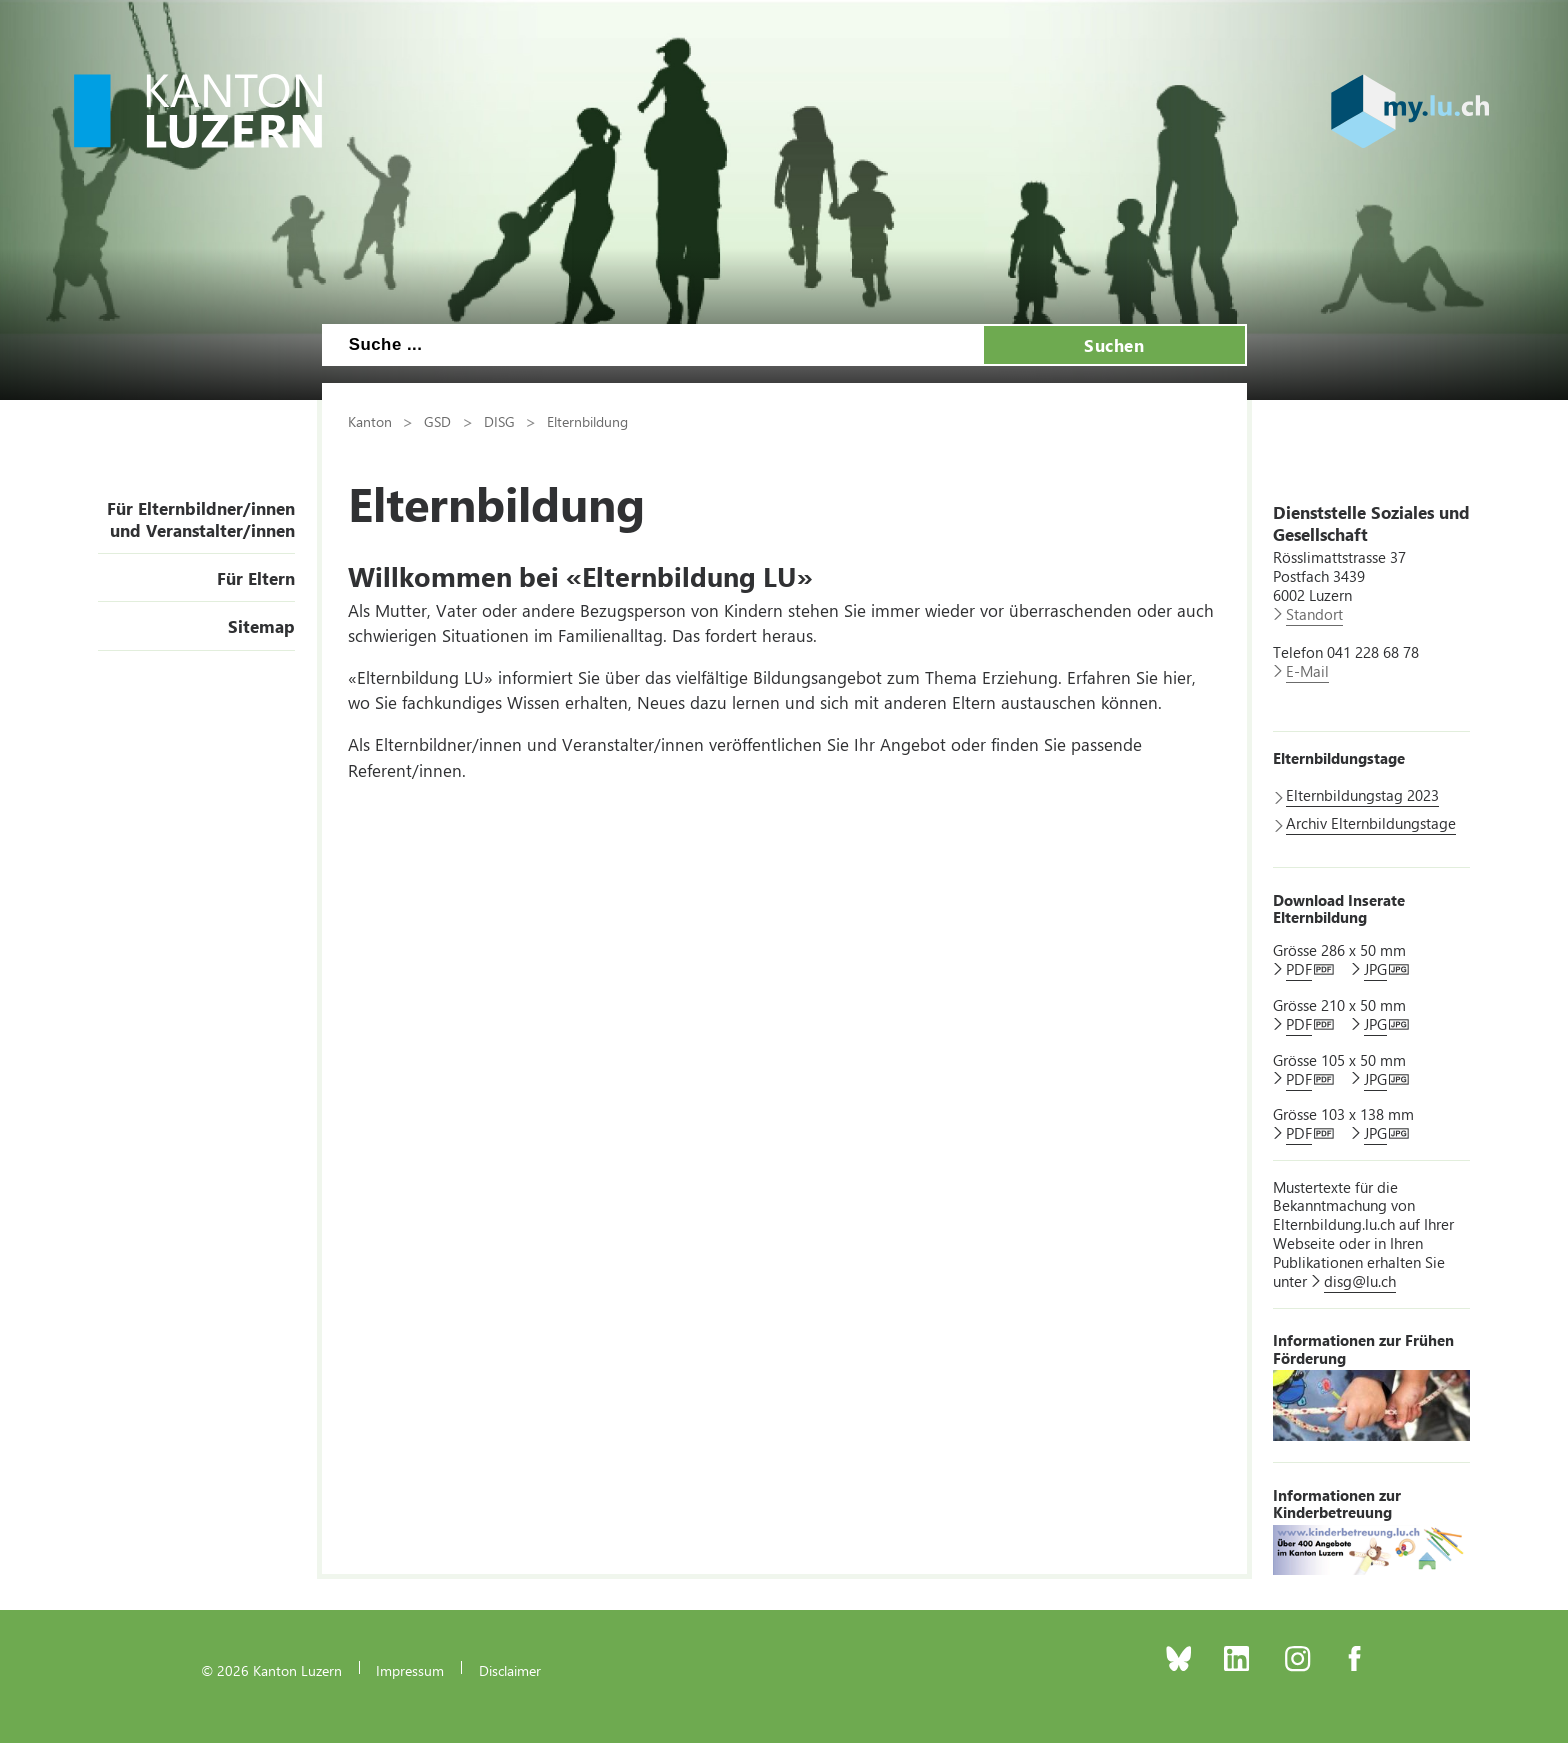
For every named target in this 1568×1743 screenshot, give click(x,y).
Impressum (410, 1670)
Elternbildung (587, 421)
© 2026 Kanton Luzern (271, 1670)
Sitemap (261, 626)
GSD (437, 421)
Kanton (370, 421)
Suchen (1114, 345)
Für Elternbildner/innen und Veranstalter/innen (201, 519)
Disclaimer (510, 1670)
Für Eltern (256, 578)
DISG (499, 421)
